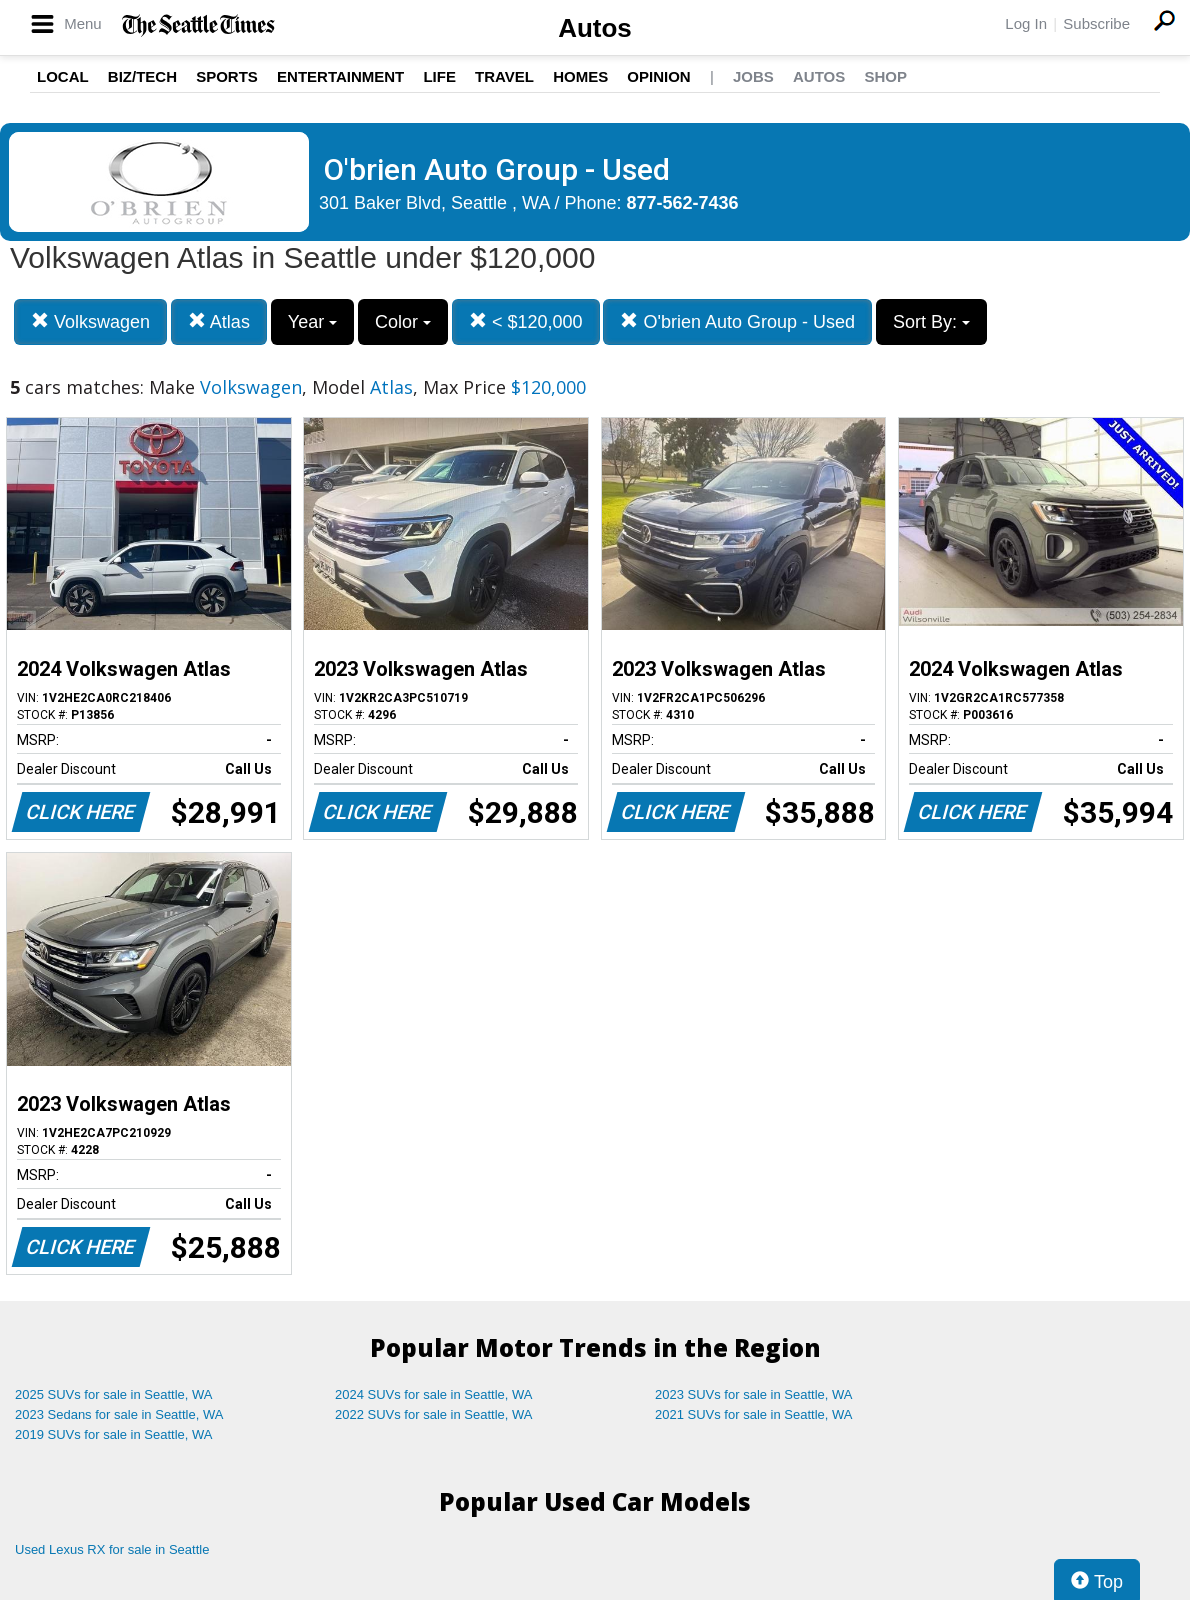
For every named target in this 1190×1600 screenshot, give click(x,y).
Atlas (219, 321)
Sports (227, 76)
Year (312, 322)
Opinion (658, 76)
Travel (504, 76)
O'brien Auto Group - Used (737, 321)
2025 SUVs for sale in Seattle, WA (114, 1394)
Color (403, 322)
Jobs (753, 76)
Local (63, 76)
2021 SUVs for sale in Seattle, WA (754, 1414)
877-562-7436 (683, 203)
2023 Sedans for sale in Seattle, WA (119, 1414)
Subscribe (1096, 23)
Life (439, 76)
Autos (595, 28)
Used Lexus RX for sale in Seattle (112, 1549)
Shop (885, 76)
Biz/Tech (142, 76)
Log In (1026, 23)
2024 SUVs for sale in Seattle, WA (434, 1394)
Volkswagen (90, 321)
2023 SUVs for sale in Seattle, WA (754, 1394)
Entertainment (340, 76)
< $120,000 (526, 321)
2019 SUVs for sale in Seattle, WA (114, 1434)
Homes (580, 76)
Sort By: (931, 322)
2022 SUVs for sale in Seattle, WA (434, 1414)
